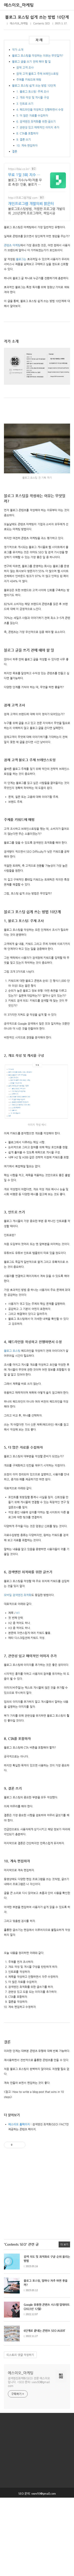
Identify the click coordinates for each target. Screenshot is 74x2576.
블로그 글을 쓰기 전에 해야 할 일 (31, 139)
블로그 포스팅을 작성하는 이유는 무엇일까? (37, 134)
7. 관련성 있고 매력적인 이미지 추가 (37, 205)
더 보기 (64, 2322)
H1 (18, 1691)
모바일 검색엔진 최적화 (17, 1673)
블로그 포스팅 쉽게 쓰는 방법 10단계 (37, 17)
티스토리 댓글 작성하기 (20, 2433)
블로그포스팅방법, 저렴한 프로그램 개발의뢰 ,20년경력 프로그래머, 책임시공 (36, 289)
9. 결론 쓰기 (23, 217)
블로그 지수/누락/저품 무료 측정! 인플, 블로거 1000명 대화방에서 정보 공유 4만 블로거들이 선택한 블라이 (25, 261)
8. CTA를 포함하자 (27, 211)
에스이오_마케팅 (20, 2451)
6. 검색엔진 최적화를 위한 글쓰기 (36, 199)
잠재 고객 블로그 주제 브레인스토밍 (37, 152)
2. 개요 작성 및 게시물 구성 (32, 175)
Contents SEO (41, 23)
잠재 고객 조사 (25, 145)
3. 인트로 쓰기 (24, 182)
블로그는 (21, 337)
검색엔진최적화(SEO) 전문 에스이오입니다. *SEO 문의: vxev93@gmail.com (29, 2460)
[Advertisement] (37, 71)
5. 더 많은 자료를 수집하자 (32, 193)
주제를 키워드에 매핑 (28, 158)
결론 (14, 229)
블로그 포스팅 (12, 1429)
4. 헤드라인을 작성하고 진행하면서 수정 (39, 187)
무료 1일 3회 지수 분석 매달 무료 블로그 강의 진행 (24, 253)
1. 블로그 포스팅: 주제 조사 (32, 169)
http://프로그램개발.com (23, 276)
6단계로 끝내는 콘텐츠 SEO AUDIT (44, 2409)
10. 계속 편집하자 (26, 223)
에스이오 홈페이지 (19, 2202)
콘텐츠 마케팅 (12, 323)
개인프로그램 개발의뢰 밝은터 (31, 282)
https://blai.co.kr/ (18, 247)
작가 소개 (17, 128)
